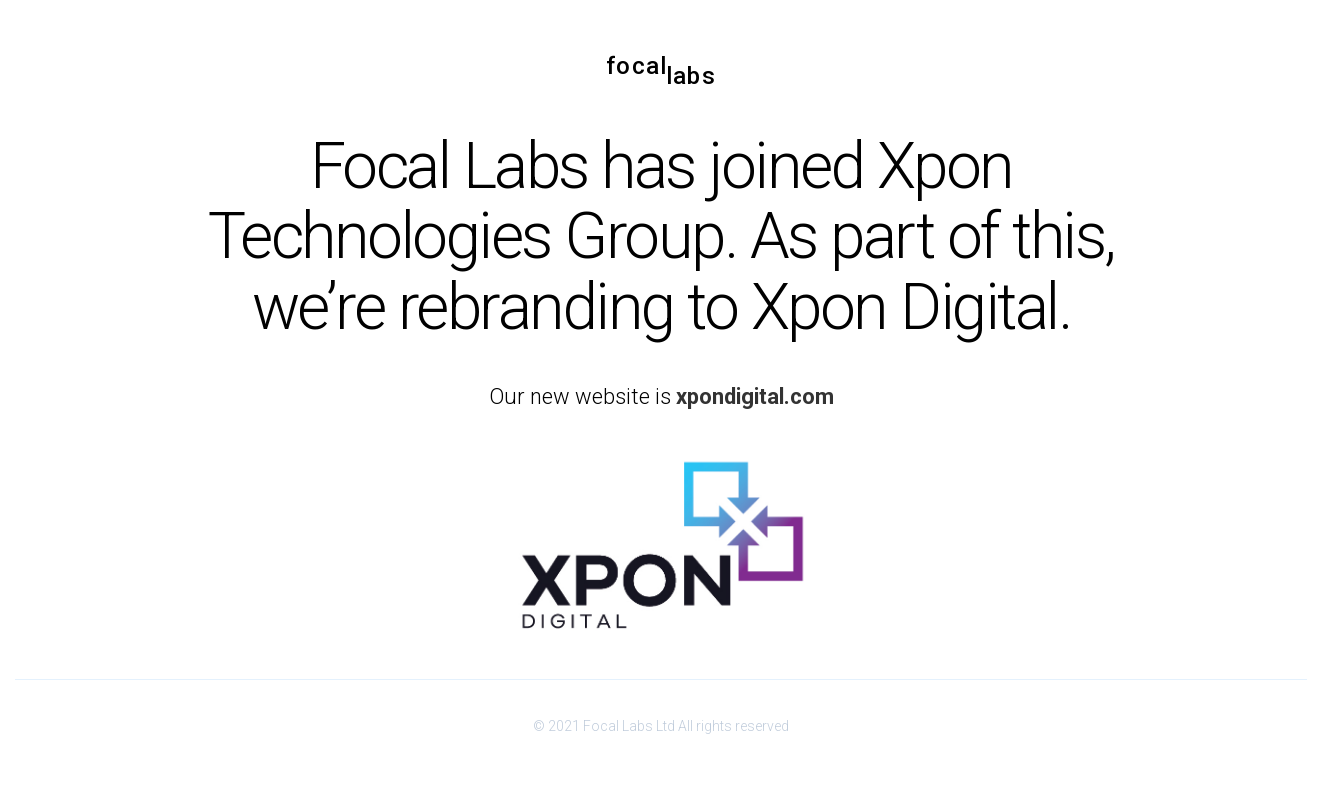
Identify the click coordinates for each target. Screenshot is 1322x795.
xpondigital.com (755, 396)
